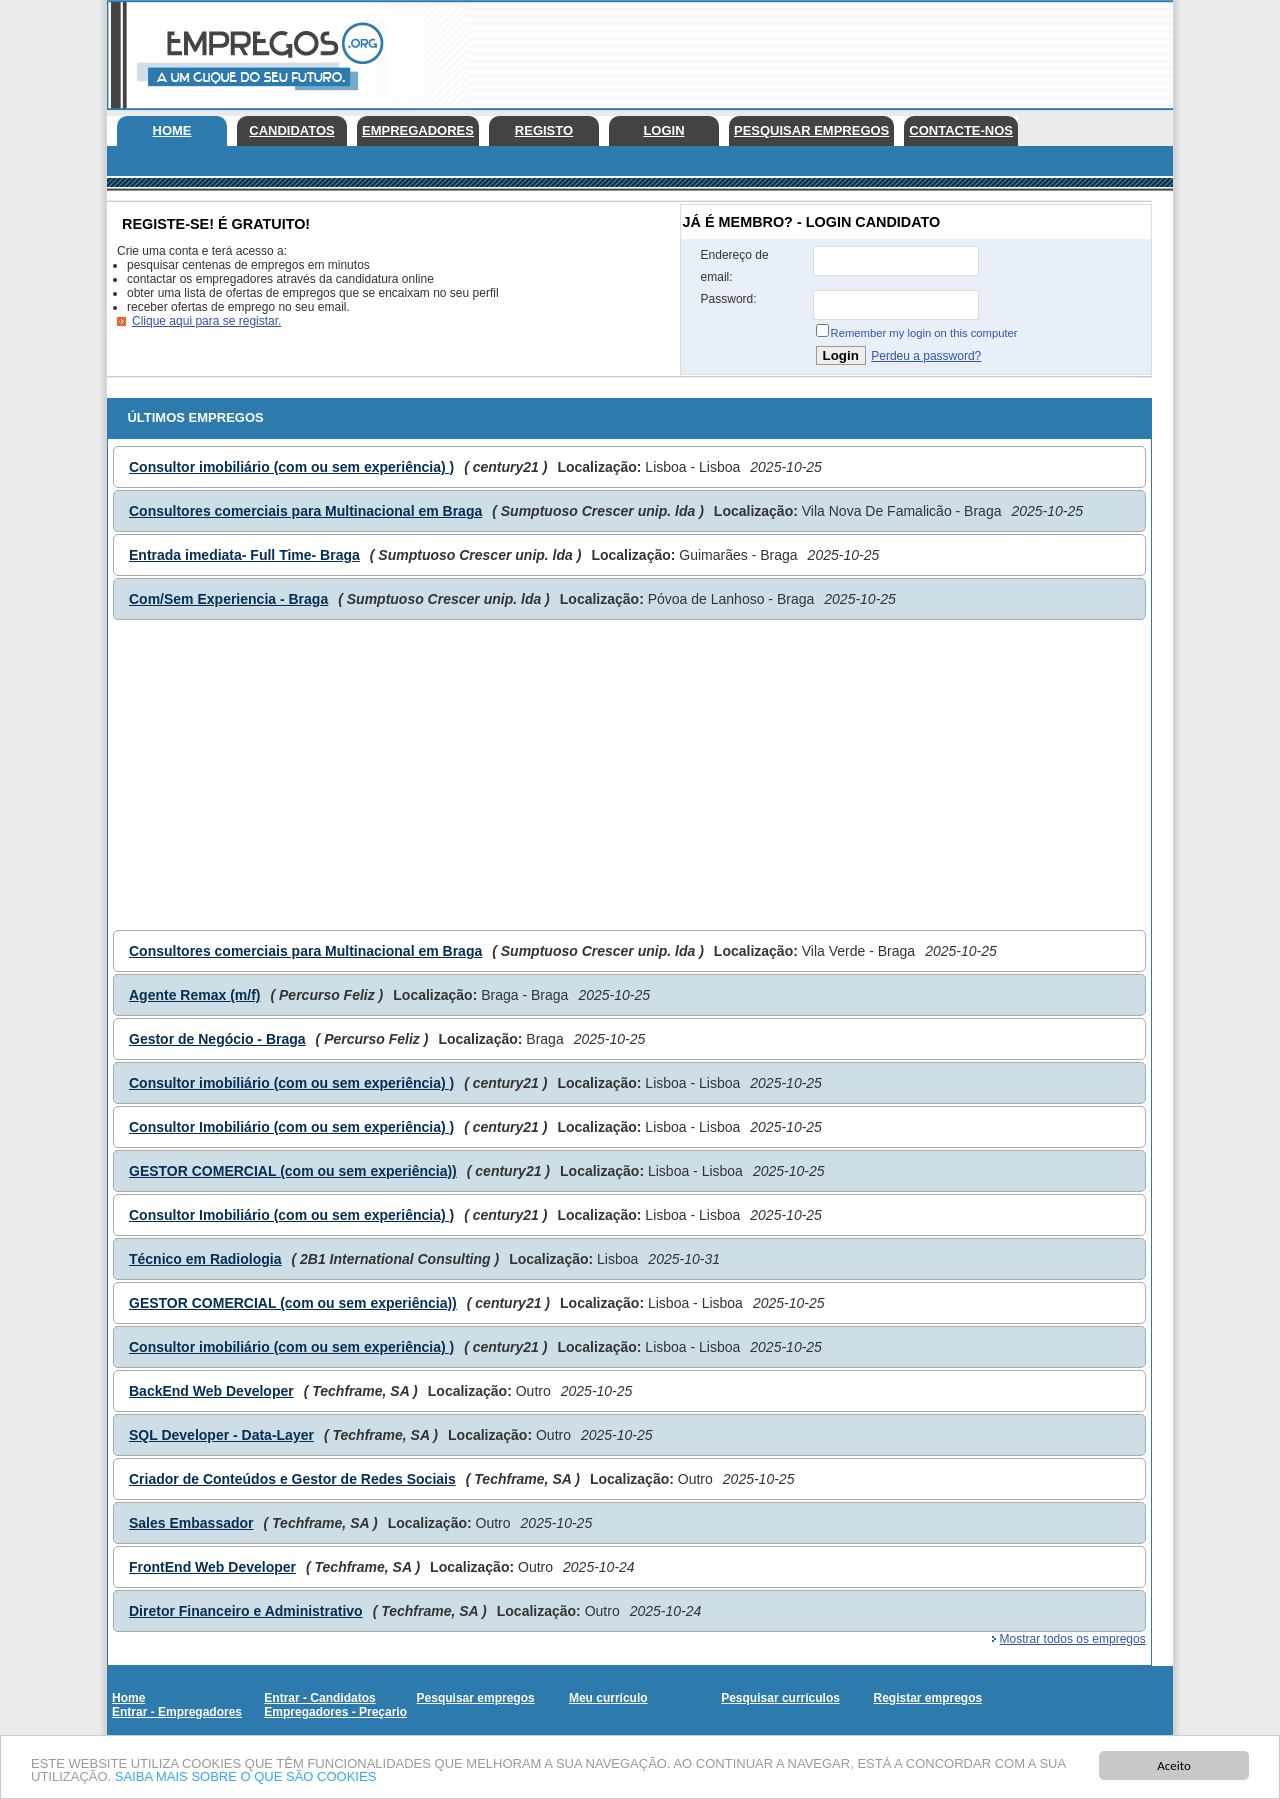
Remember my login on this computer (924, 333)
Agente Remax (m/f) (194, 995)
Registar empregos (927, 1698)
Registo (544, 130)
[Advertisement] (809, 50)
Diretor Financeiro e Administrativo (246, 1611)
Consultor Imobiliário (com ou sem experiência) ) (291, 1127)
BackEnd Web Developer (211, 1391)
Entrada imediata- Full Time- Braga (244, 555)
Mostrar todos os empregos (1073, 1639)
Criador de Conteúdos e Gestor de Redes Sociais (292, 1479)
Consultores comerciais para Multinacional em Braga (305, 511)
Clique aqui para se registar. (206, 321)
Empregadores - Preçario (335, 1712)
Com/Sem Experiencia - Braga (228, 599)
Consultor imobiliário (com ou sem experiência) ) (291, 467)
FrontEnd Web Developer (212, 1567)
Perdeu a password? (926, 356)
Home (172, 130)
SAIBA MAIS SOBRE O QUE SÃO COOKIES (246, 1777)
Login (663, 130)
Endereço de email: (735, 266)
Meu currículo (608, 1698)
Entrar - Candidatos (319, 1698)
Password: (729, 299)
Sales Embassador (191, 1523)
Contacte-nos (961, 130)
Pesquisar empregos (811, 130)
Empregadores (418, 130)
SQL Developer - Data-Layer (221, 1435)
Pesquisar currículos (780, 1698)
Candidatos (291, 130)
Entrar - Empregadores (177, 1712)
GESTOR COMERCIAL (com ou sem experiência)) (293, 1171)
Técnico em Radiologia (205, 1259)
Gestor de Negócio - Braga (217, 1039)
